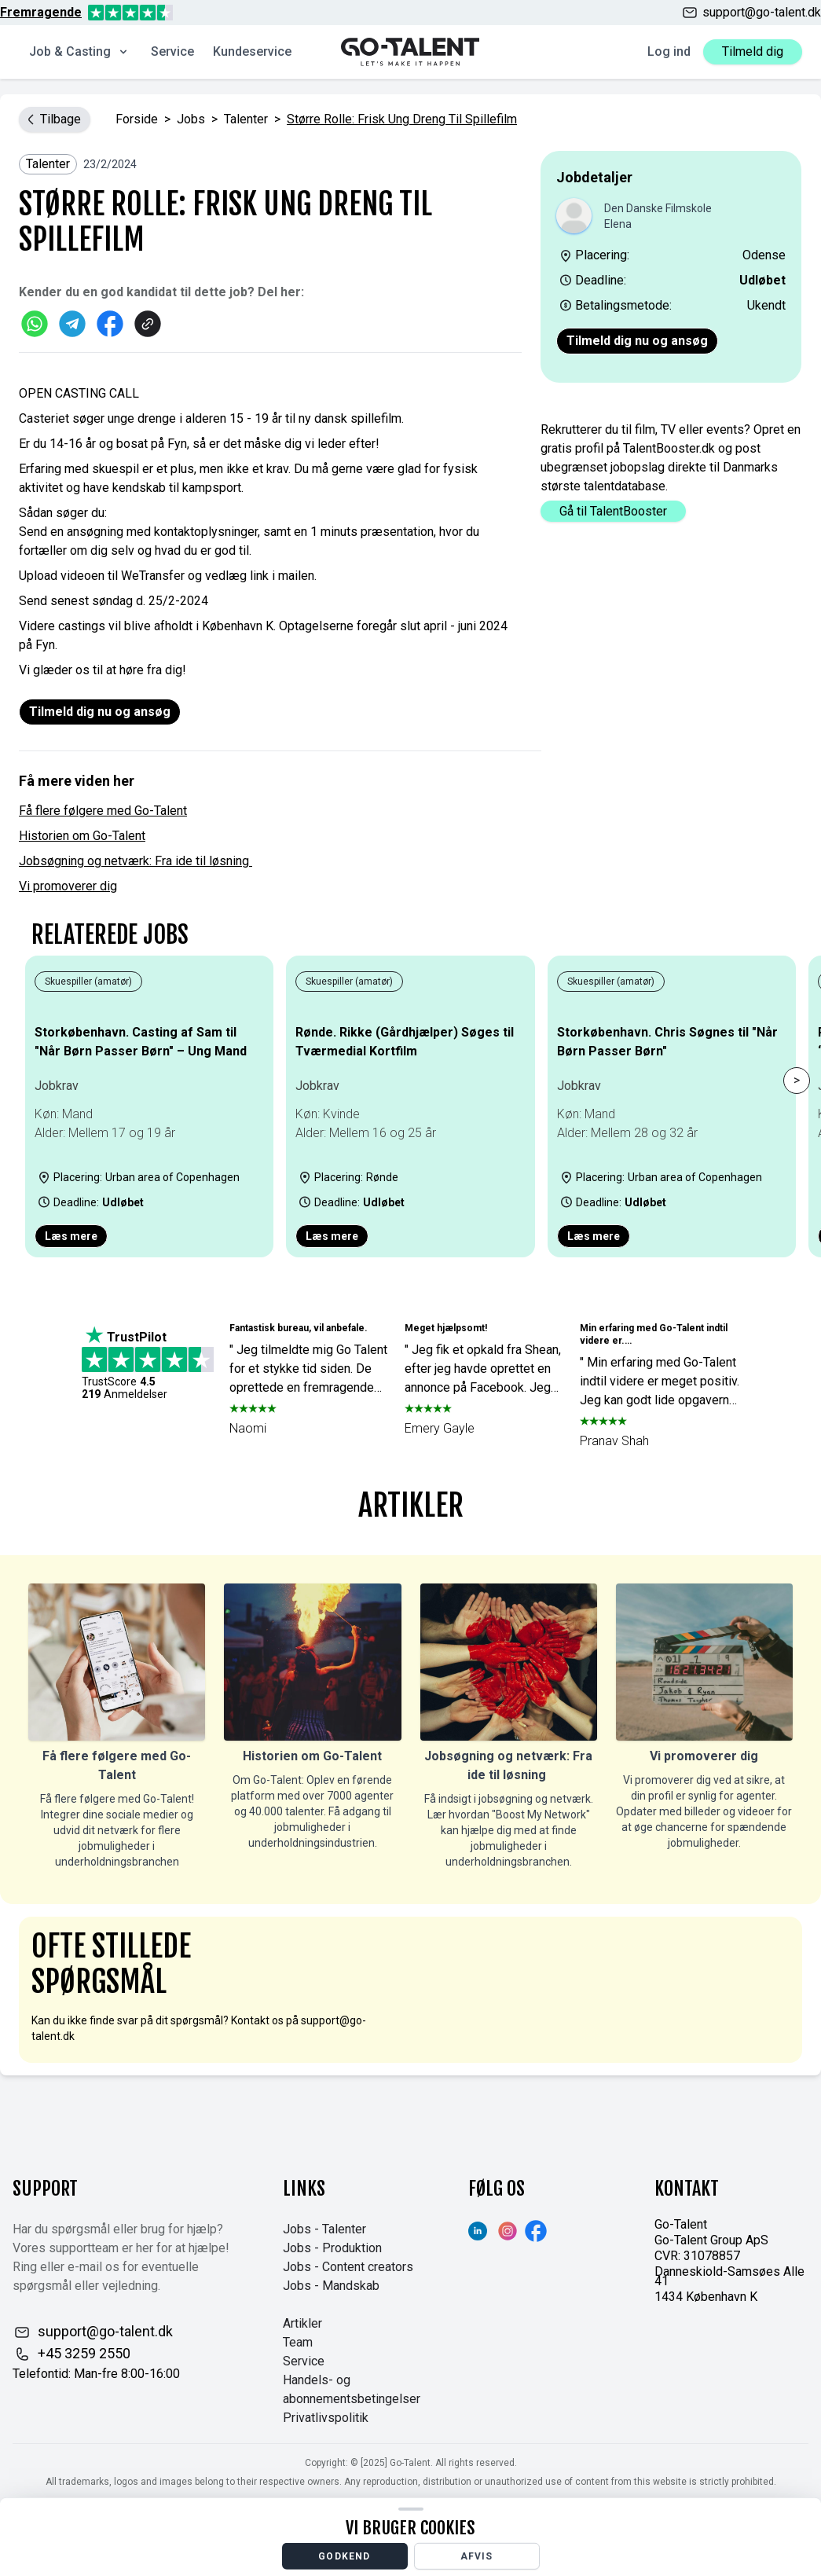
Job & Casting (79, 51)
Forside (136, 119)
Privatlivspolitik (325, 2417)
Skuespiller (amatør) (88, 981)
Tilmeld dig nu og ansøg (637, 340)
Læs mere (71, 1236)
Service (172, 51)
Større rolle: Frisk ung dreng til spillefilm (402, 119)
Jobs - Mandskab (331, 2285)
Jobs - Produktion (332, 2247)
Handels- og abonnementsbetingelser (351, 2389)
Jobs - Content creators (348, 2266)
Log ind (669, 51)
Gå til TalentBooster (613, 511)
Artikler (302, 2323)
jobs (191, 119)
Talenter (246, 119)
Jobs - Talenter (324, 2229)
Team (298, 2342)
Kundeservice (252, 51)
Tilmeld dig (752, 51)
